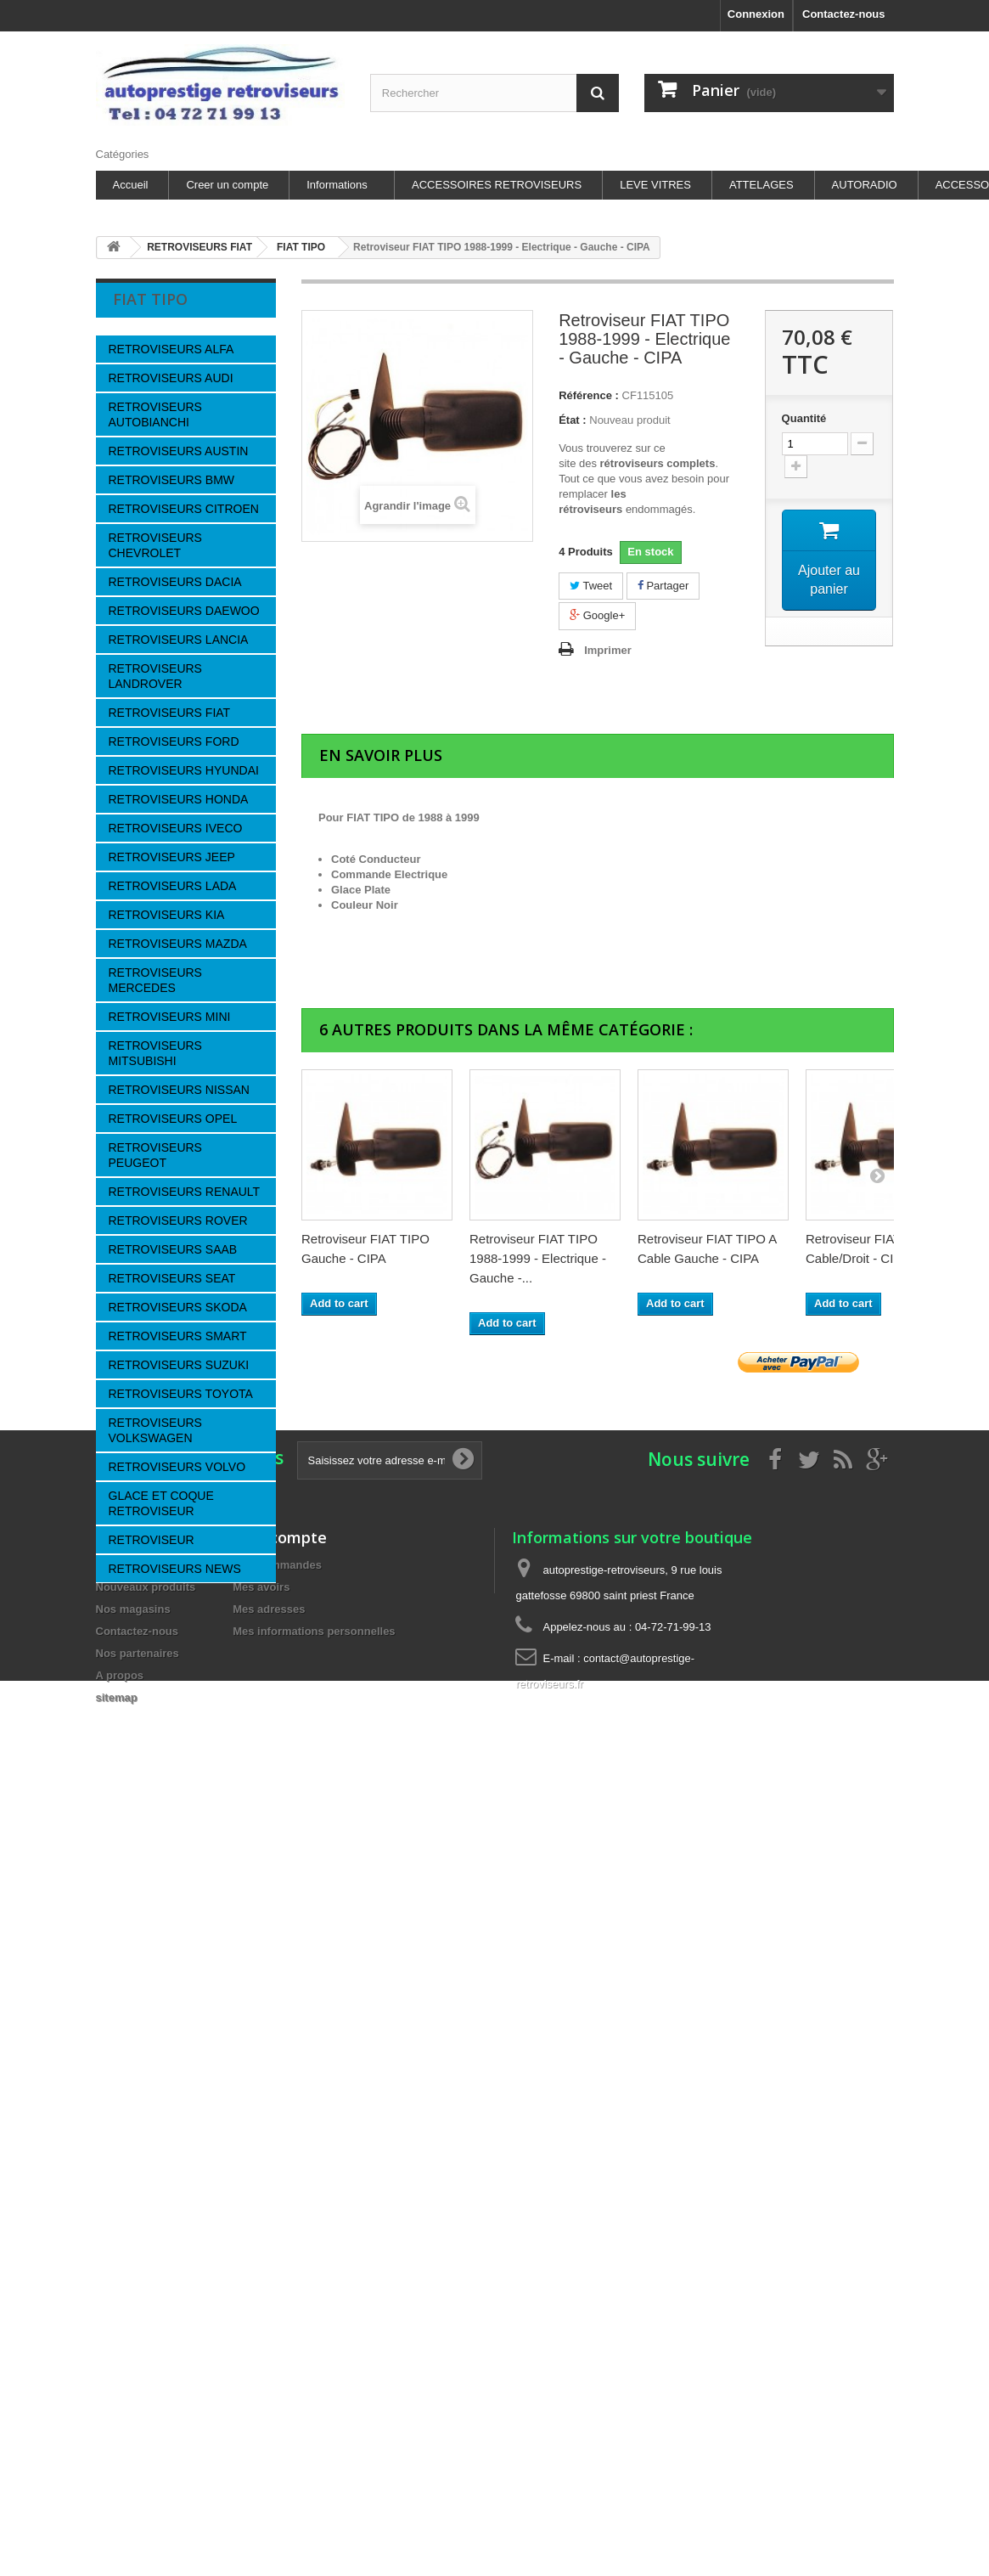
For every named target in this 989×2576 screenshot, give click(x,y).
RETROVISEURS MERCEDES (155, 980)
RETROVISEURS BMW (172, 480)
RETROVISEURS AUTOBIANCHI (155, 414)
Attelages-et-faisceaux (178, 2272)
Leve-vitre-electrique (174, 2323)
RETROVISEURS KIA (167, 915)
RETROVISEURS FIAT (170, 712)
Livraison (147, 1969)
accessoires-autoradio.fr (183, 2247)
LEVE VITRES (655, 184)
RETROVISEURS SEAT (172, 1278)
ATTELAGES (761, 184)
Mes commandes (277, 2564)
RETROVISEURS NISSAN (179, 1089)
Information (169, 1929)
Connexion (756, 14)
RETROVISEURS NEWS (175, 1568)
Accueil (131, 184)
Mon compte (280, 2537)
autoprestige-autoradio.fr (184, 2221)
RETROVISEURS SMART (178, 1336)
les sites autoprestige (177, 2096)
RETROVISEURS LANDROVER (155, 676)
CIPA (138, 1821)
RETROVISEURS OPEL (173, 1118)
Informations (337, 184)
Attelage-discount (166, 2348)
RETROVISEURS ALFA (171, 349)
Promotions (126, 2564)
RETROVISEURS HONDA (179, 799)
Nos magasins (160, 2122)
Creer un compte (227, 184)
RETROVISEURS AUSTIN (179, 451)
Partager (663, 585)
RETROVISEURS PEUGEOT (155, 1155)
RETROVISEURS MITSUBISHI (155, 1053)
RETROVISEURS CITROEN (184, 509)
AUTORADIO (864, 184)
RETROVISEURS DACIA (175, 582)
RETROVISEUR (151, 1540)
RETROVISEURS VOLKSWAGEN (155, 1430)
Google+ (597, 615)
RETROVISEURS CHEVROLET (155, 545)
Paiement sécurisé (171, 2071)
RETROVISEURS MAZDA (178, 943)
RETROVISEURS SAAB (173, 1249)
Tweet (591, 585)
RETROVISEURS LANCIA (179, 639)
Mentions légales (167, 2020)
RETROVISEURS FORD (174, 741)
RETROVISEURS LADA (173, 886)
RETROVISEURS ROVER (178, 1220)
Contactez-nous (843, 14)
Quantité (804, 418)
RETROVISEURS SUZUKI (179, 1365)
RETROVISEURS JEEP (172, 857)
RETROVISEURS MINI (170, 1016)
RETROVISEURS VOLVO (177, 1467)
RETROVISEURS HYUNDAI (184, 770)
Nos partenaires (164, 2045)
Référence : (589, 395)
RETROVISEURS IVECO (176, 828)
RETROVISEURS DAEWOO (184, 610)
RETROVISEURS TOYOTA (181, 1394)
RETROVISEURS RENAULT (185, 1191)
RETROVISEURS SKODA (178, 1307)
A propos (147, 1994)
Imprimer (608, 650)
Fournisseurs (170, 1781)
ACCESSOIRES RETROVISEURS (497, 184)
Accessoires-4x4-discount (187, 2297)
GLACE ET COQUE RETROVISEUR (161, 1503)
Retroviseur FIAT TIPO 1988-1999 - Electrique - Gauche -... (537, 1258)
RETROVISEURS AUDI (171, 378)
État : (573, 420)
